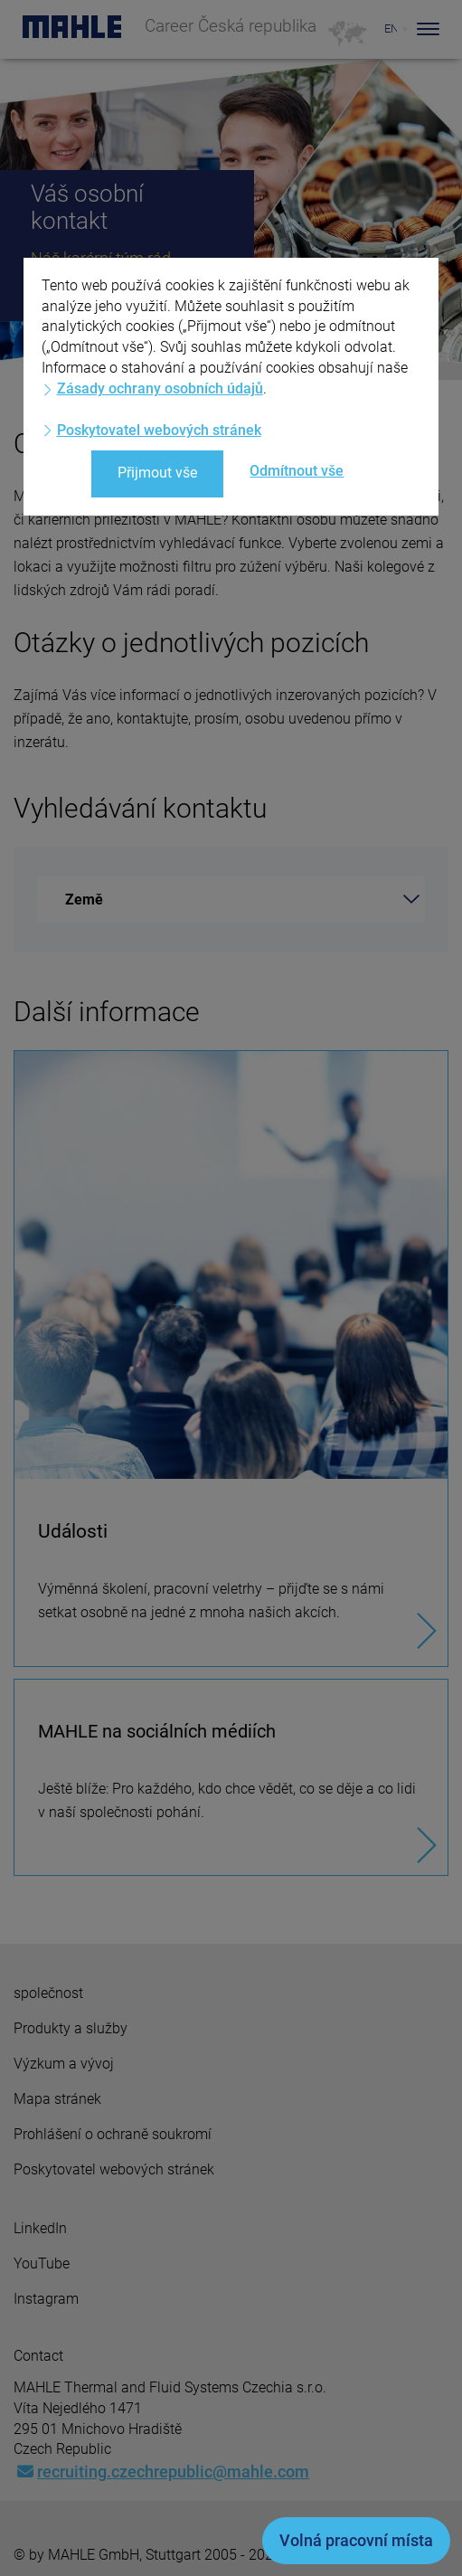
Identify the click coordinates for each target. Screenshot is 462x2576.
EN (391, 28)
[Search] (405, 29)
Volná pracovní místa (356, 2540)
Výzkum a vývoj (64, 2063)
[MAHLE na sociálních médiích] (231, 1777)
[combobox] (231, 899)
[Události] (231, 1358)
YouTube (42, 2263)
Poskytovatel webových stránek (114, 2169)
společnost (48, 1993)
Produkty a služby (70, 2028)
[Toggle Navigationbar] (428, 29)
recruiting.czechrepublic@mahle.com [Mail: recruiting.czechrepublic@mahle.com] (163, 2471)
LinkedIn (40, 2228)
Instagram (46, 2298)
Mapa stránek (57, 2098)
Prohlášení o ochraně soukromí (113, 2134)
